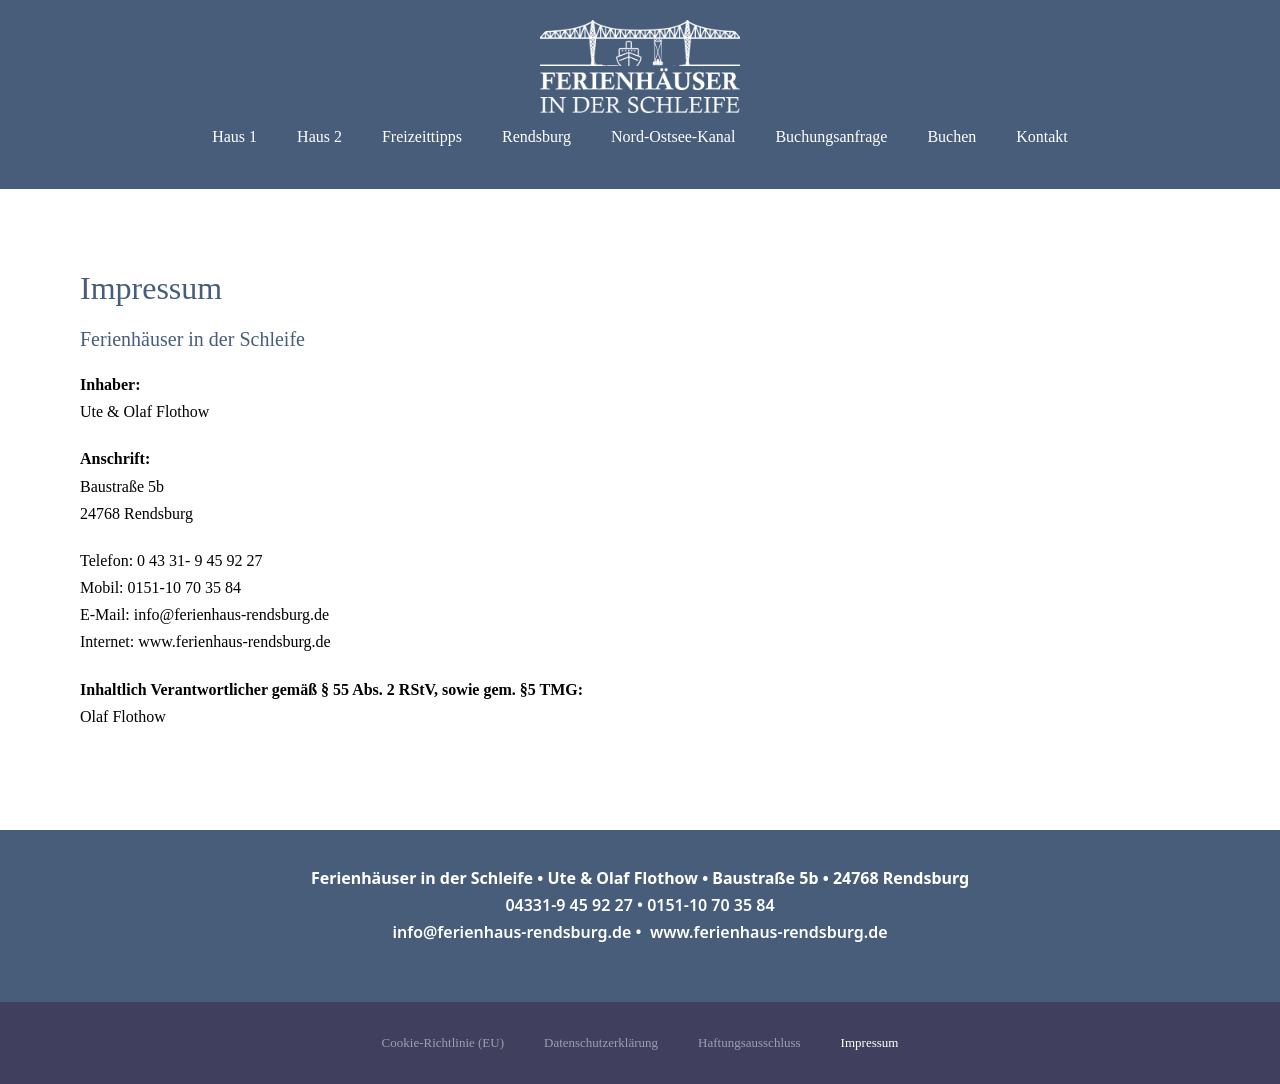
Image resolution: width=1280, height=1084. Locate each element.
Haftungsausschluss (749, 1042)
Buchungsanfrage (831, 136)
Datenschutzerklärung (601, 1042)
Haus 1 (234, 136)
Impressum (870, 1042)
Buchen (951, 136)
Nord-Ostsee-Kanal (673, 136)
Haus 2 (319, 136)
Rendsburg (536, 136)
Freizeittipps (422, 136)
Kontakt (1042, 136)
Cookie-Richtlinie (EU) (443, 1042)
